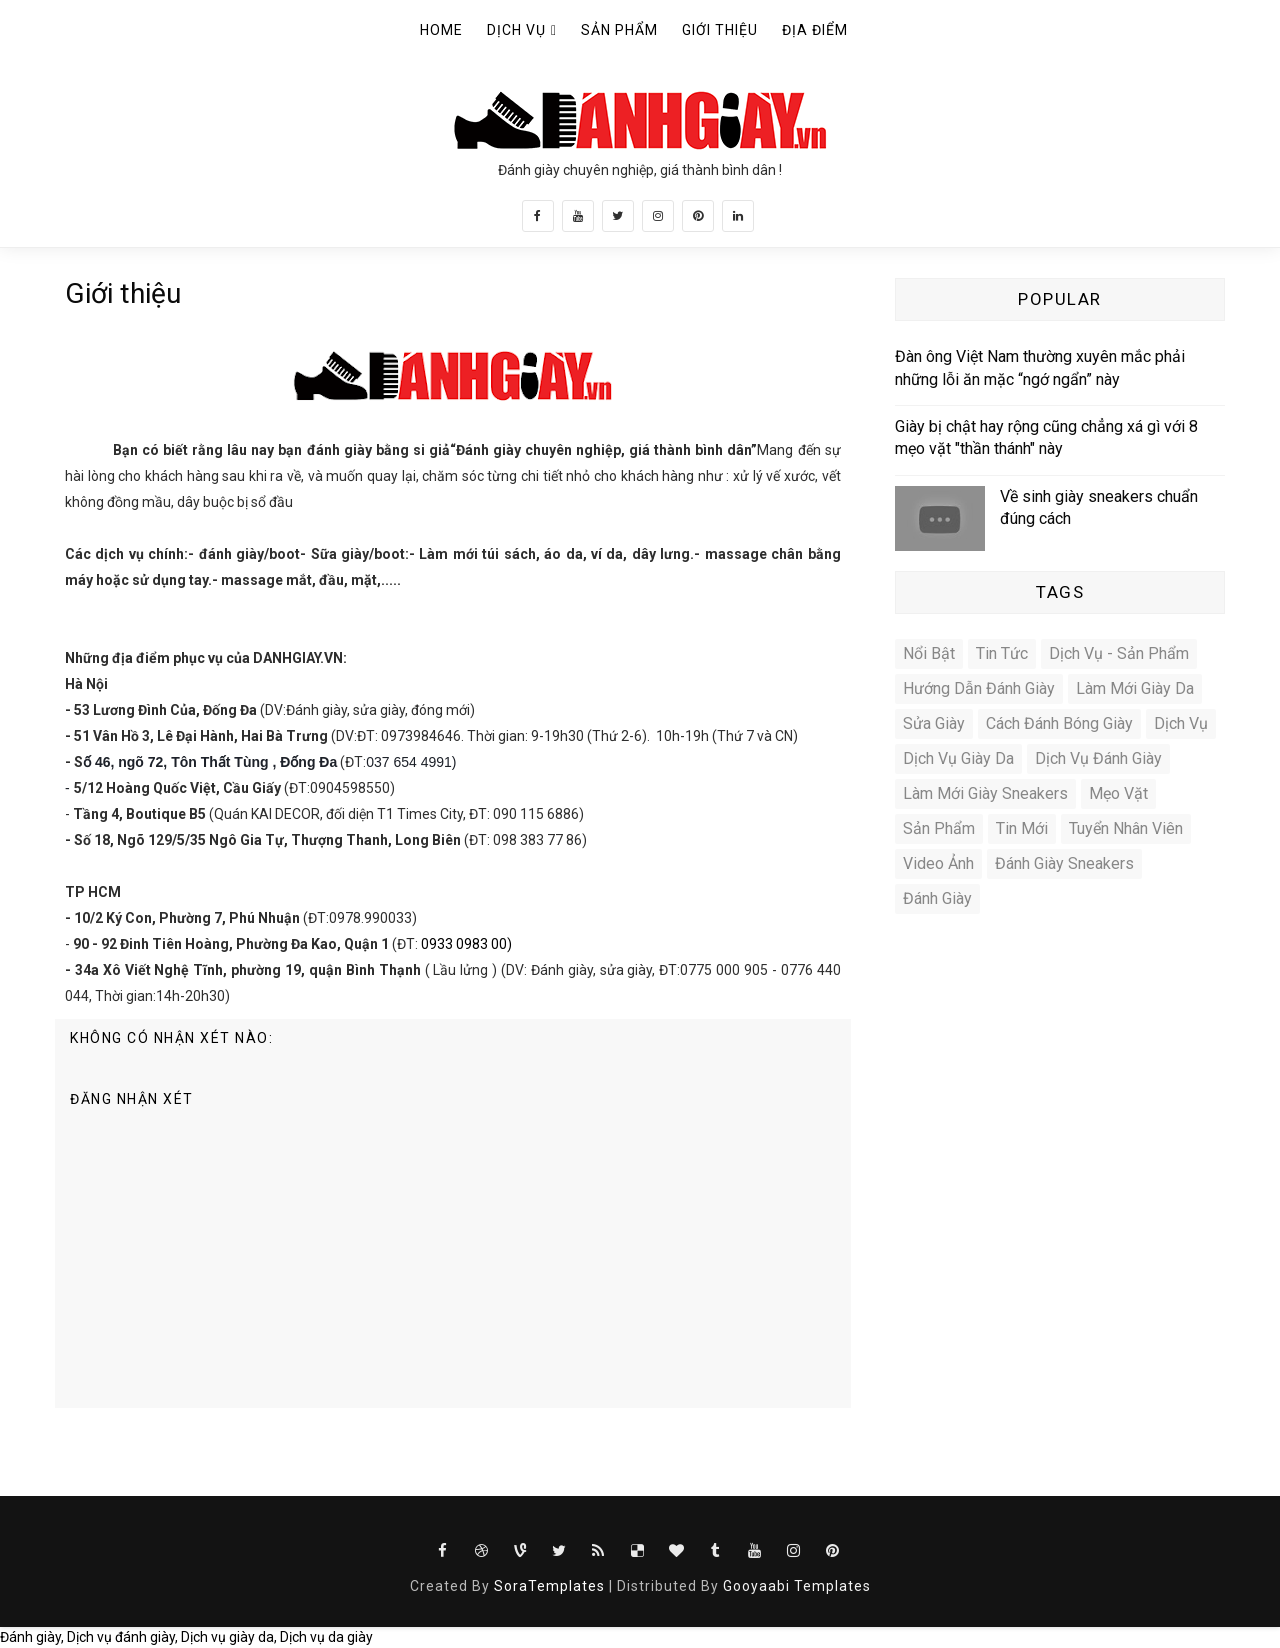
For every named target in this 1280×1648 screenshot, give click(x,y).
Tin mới (1022, 828)
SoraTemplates (549, 1586)
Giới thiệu (720, 30)
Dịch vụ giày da (958, 758)
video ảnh (938, 863)
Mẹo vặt (1118, 793)
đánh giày (937, 898)
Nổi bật (929, 653)
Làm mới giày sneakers (985, 793)
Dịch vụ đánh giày (1098, 758)
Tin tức (1002, 653)
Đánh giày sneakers (1064, 863)
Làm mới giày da (1135, 688)
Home (441, 30)
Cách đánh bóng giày (1059, 723)
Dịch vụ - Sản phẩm (1119, 653)
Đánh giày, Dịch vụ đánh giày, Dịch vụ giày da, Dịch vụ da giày (186, 1637)
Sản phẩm (619, 30)
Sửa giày (934, 723)
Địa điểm (815, 30)
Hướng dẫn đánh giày (979, 688)
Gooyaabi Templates (797, 1586)
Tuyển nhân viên (1126, 828)
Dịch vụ (516, 30)
